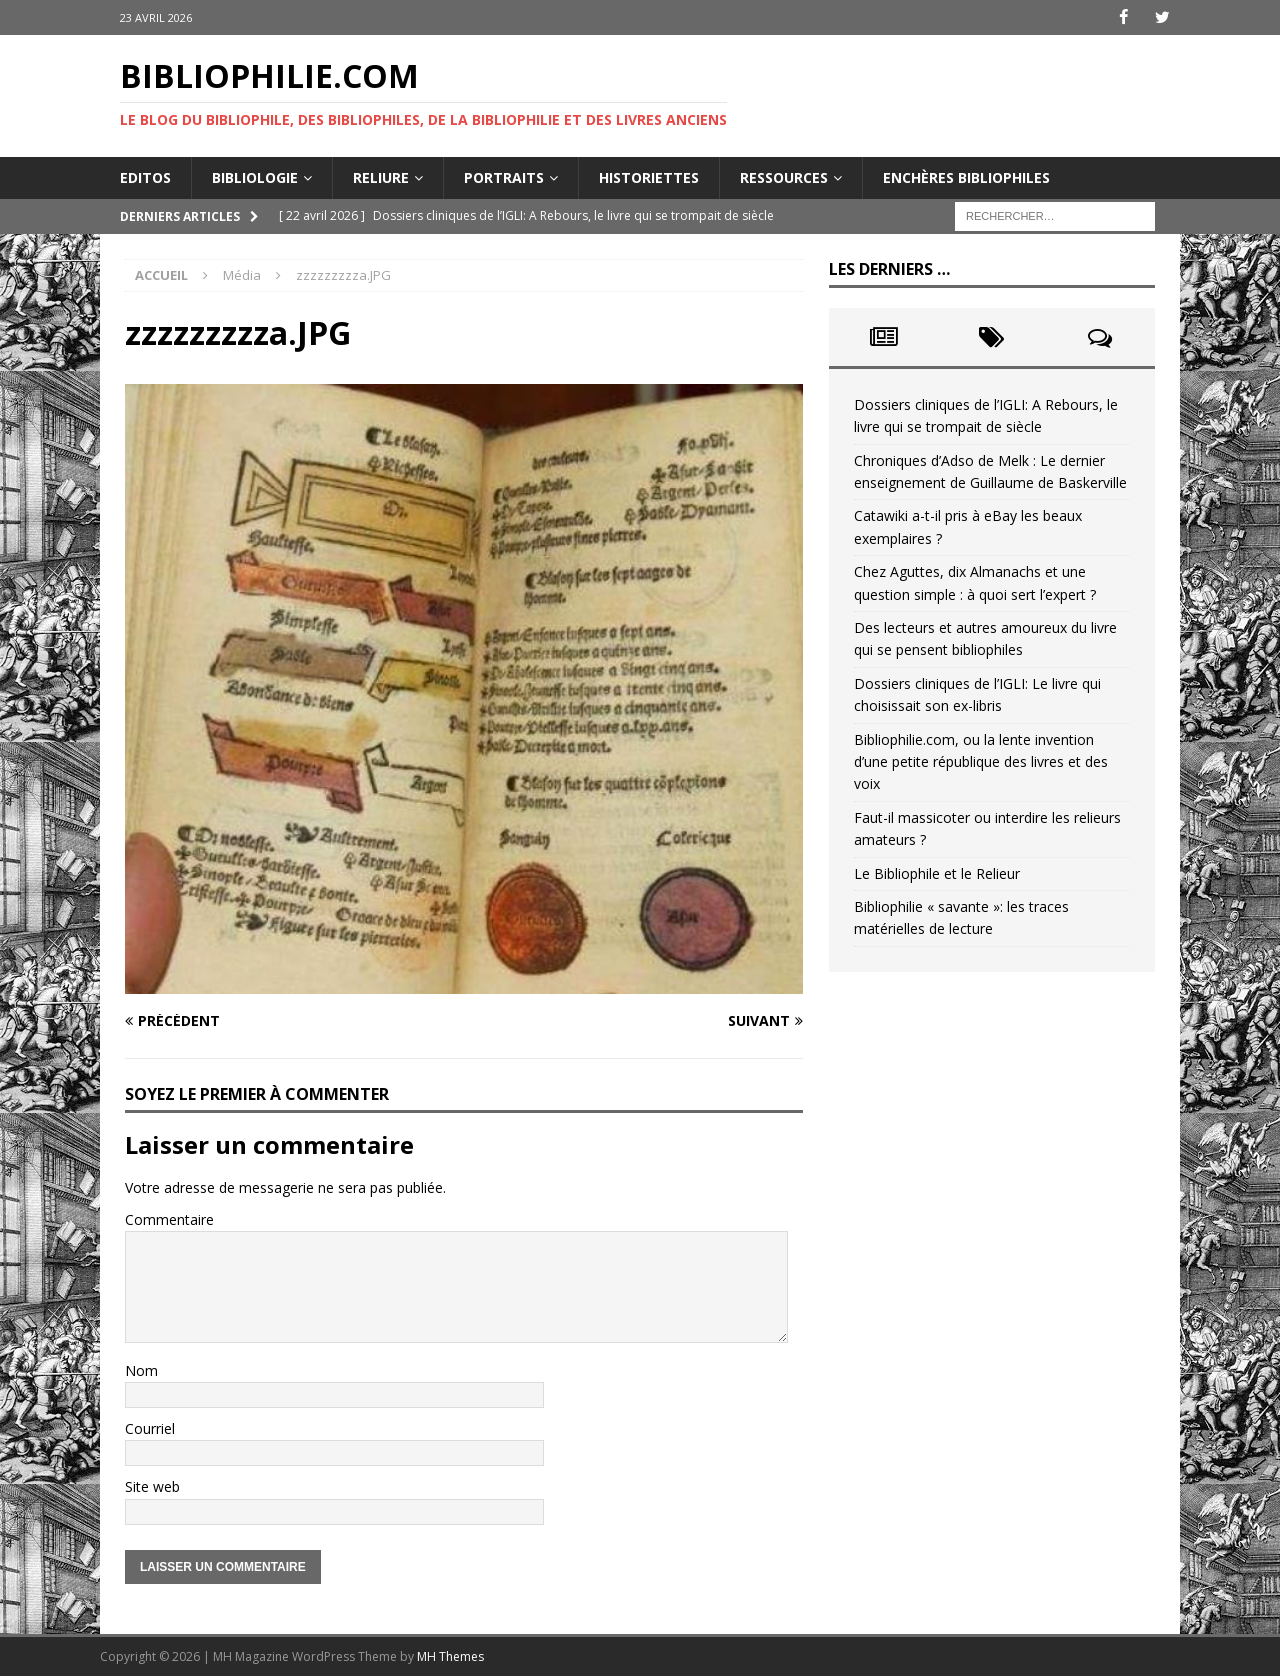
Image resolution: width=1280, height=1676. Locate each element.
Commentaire (169, 1219)
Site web (152, 1486)
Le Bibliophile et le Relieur (937, 872)
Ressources (784, 176)
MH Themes (450, 1655)
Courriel (150, 1428)
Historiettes (649, 176)
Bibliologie (255, 176)
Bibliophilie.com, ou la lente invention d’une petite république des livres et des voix (981, 761)
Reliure (381, 176)
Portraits (504, 176)
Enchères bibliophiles (966, 176)
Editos (145, 176)
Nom (141, 1369)
